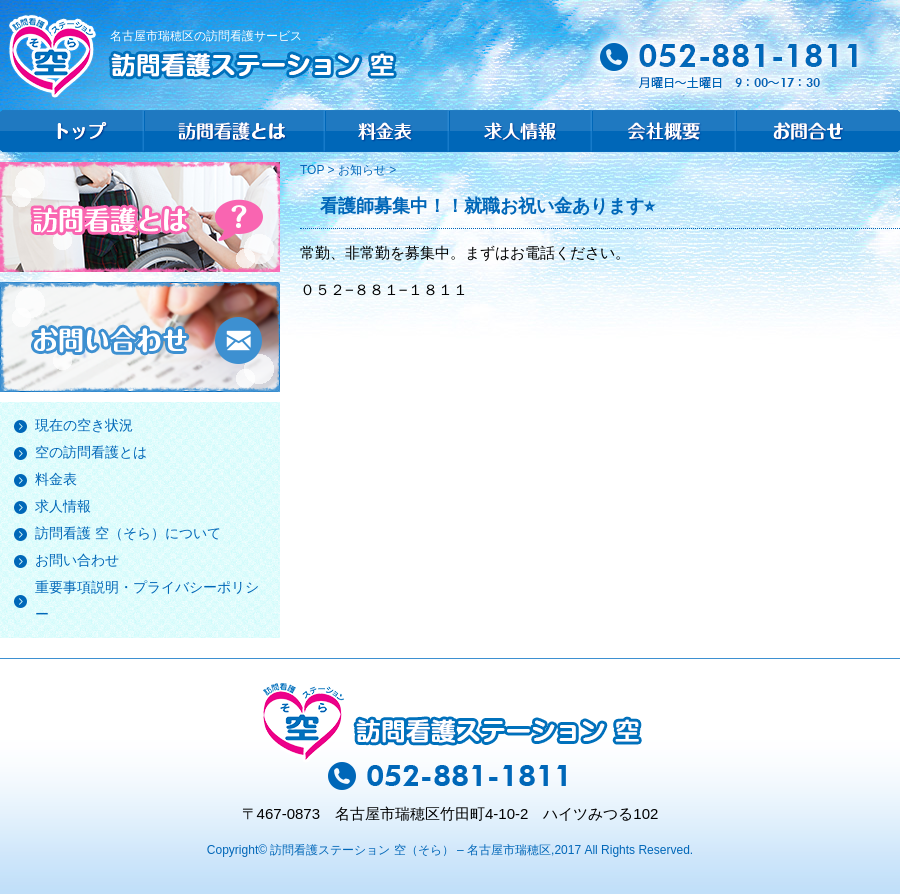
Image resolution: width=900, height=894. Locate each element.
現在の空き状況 (84, 425)
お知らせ (362, 170)
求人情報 (63, 506)
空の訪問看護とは (91, 452)
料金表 (56, 479)
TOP (314, 170)
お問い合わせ (77, 560)
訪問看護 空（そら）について (128, 533)
